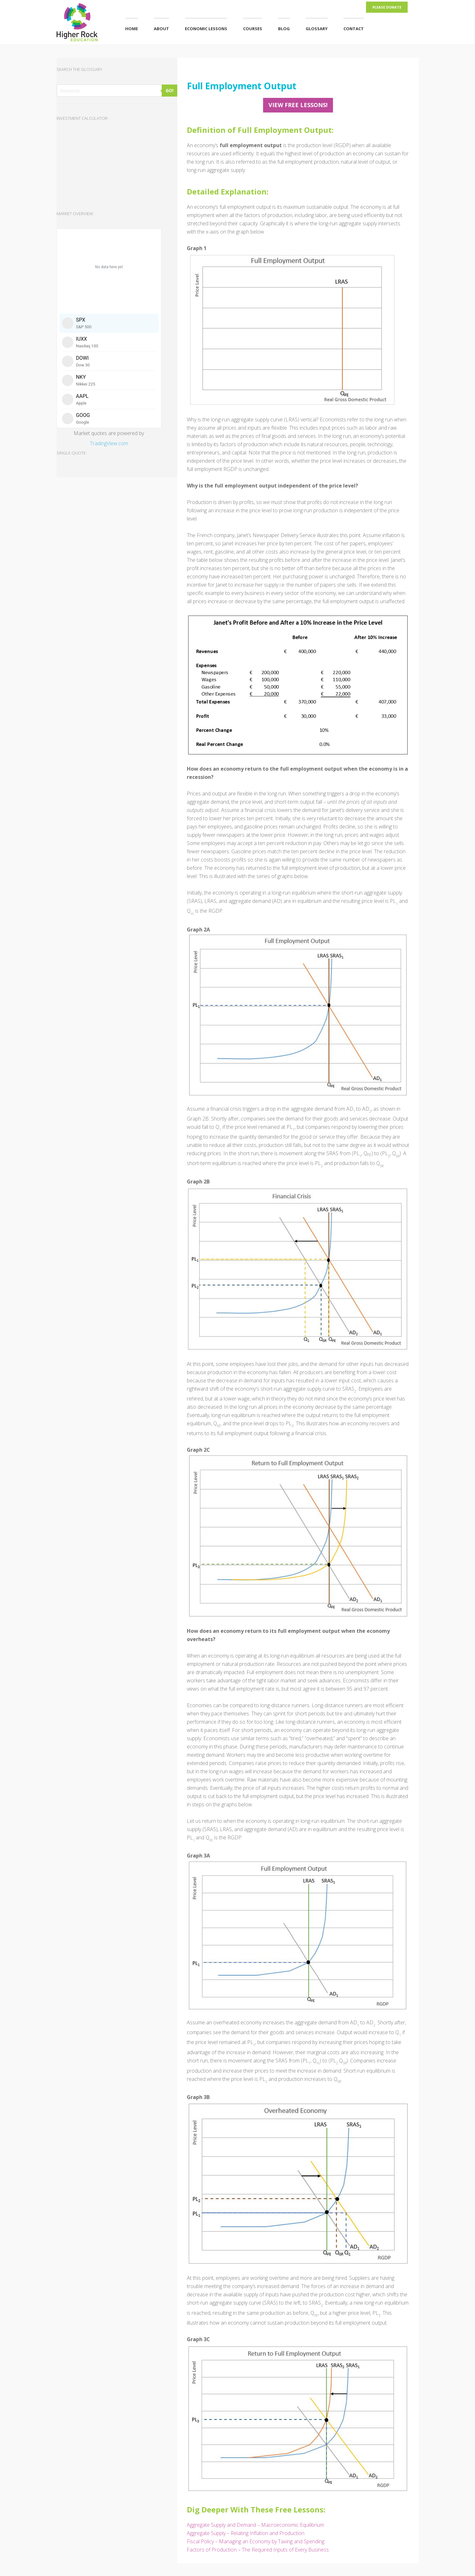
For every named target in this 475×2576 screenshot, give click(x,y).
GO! (169, 90)
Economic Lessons (206, 28)
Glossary (317, 28)
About (161, 28)
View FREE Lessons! (298, 105)
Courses (252, 28)
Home (131, 28)
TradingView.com (109, 443)
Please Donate (386, 7)
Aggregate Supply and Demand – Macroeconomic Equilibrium (255, 2524)
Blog (284, 28)
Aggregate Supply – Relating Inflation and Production (245, 2533)
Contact (353, 28)
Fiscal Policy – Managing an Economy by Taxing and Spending (255, 2541)
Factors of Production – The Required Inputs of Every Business (258, 2549)
